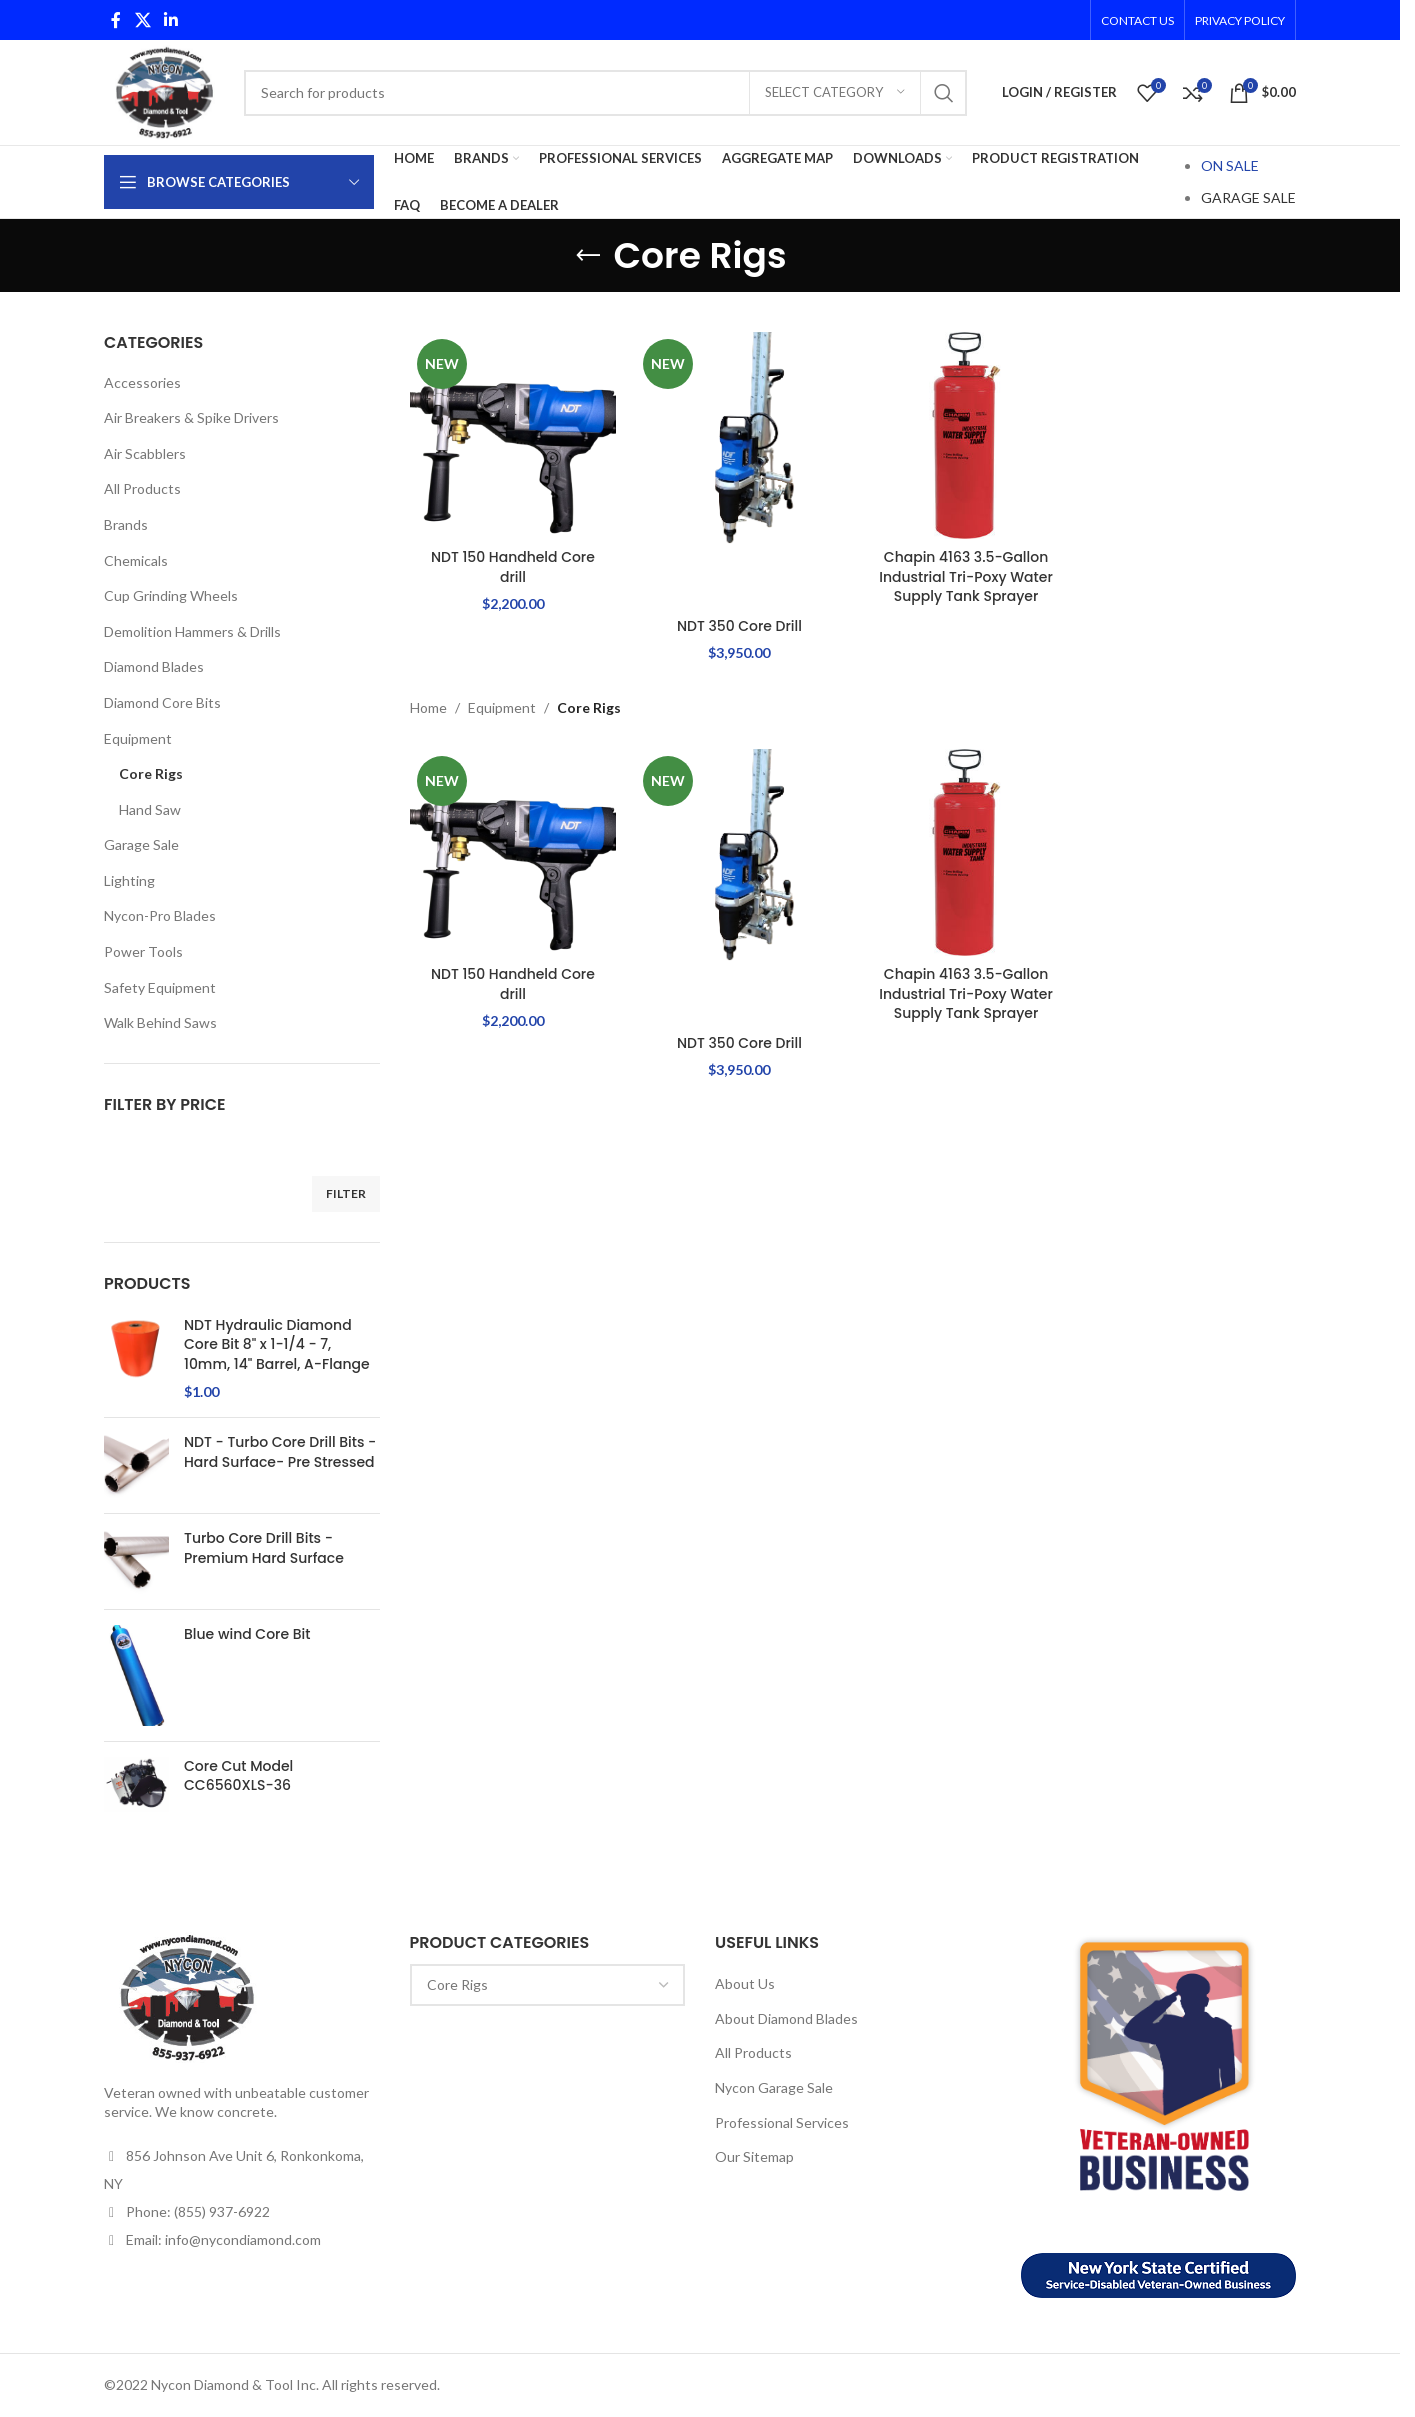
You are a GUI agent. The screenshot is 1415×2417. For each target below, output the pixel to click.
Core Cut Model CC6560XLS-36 (238, 1776)
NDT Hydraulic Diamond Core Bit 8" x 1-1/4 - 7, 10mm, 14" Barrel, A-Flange (277, 1345)
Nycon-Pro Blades (160, 915)
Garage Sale (141, 844)
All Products (142, 488)
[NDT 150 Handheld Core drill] (513, 435)
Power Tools (143, 951)
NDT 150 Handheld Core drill (513, 567)
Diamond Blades (154, 666)
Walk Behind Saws (160, 1022)
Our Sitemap (754, 2156)
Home (428, 707)
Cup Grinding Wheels (171, 595)
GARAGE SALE (1248, 197)
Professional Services (782, 2122)
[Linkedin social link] (170, 20)
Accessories (142, 382)
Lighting (129, 880)
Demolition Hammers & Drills (192, 631)
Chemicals (136, 560)
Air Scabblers (145, 453)
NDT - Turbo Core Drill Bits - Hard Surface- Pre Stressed (280, 1452)
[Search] (605, 93)
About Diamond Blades (786, 2018)
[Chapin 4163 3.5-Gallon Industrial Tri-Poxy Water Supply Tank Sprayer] (966, 435)
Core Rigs (151, 773)
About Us (745, 1983)
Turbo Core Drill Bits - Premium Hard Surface (264, 1548)
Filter (346, 1193)
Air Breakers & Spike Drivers (191, 417)
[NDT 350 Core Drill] (739, 469)
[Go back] (588, 256)
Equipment (138, 738)
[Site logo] (164, 90)
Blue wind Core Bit (247, 1634)
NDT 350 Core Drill (739, 626)
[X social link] (142, 20)
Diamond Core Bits (162, 702)
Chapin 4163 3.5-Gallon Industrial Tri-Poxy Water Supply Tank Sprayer (966, 576)
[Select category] (835, 93)
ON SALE (1230, 165)
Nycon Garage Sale (774, 2087)
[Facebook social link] (116, 20)
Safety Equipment (160, 987)
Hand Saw (150, 809)
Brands (126, 524)
